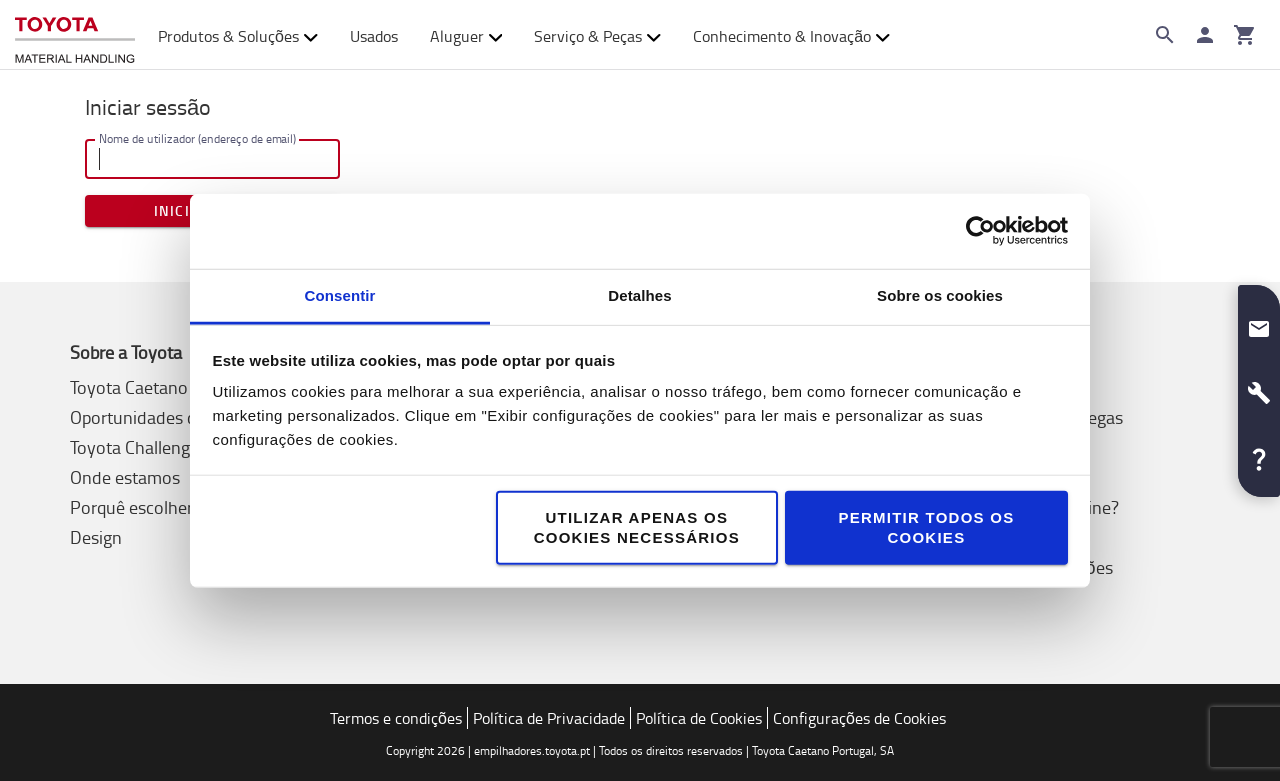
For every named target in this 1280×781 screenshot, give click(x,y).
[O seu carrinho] (1245, 35)
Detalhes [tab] (639, 294)
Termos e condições (396, 718)
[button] (1259, 321)
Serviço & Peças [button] (597, 36)
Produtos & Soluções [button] (238, 36)
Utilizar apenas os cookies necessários (637, 526)
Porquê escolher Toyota (159, 507)
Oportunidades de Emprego (174, 417)
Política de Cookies (699, 718)
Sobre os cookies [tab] (940, 294)
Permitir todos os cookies (926, 526)
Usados (374, 36)
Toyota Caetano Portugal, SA (178, 387)
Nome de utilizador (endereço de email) (197, 138)
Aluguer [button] (466, 36)
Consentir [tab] (340, 294)
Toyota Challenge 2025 (156, 447)
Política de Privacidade (549, 718)
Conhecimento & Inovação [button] (791, 36)
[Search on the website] (1165, 35)
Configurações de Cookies (859, 718)
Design (96, 537)
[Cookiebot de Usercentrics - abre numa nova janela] (980, 231)
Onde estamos (125, 477)
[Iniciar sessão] (1205, 35)
